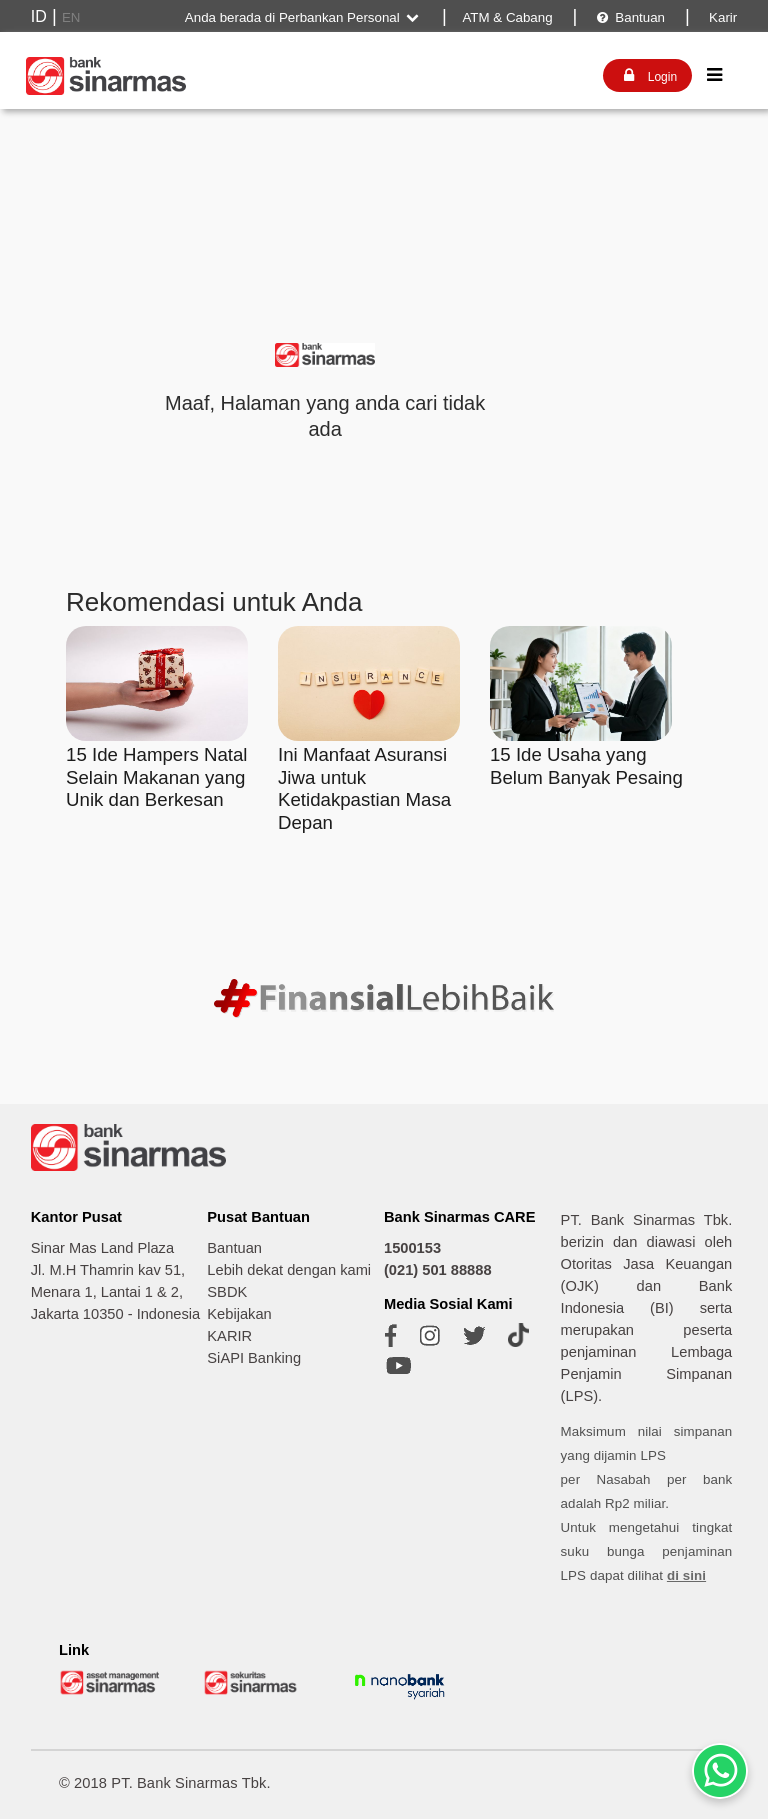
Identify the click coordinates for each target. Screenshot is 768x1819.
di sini (686, 1575)
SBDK (227, 1292)
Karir (721, 17)
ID (39, 16)
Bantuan (630, 17)
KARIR (229, 1336)
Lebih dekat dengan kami (289, 1270)
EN (71, 17)
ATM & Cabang (507, 17)
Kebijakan (239, 1314)
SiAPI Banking (254, 1358)
